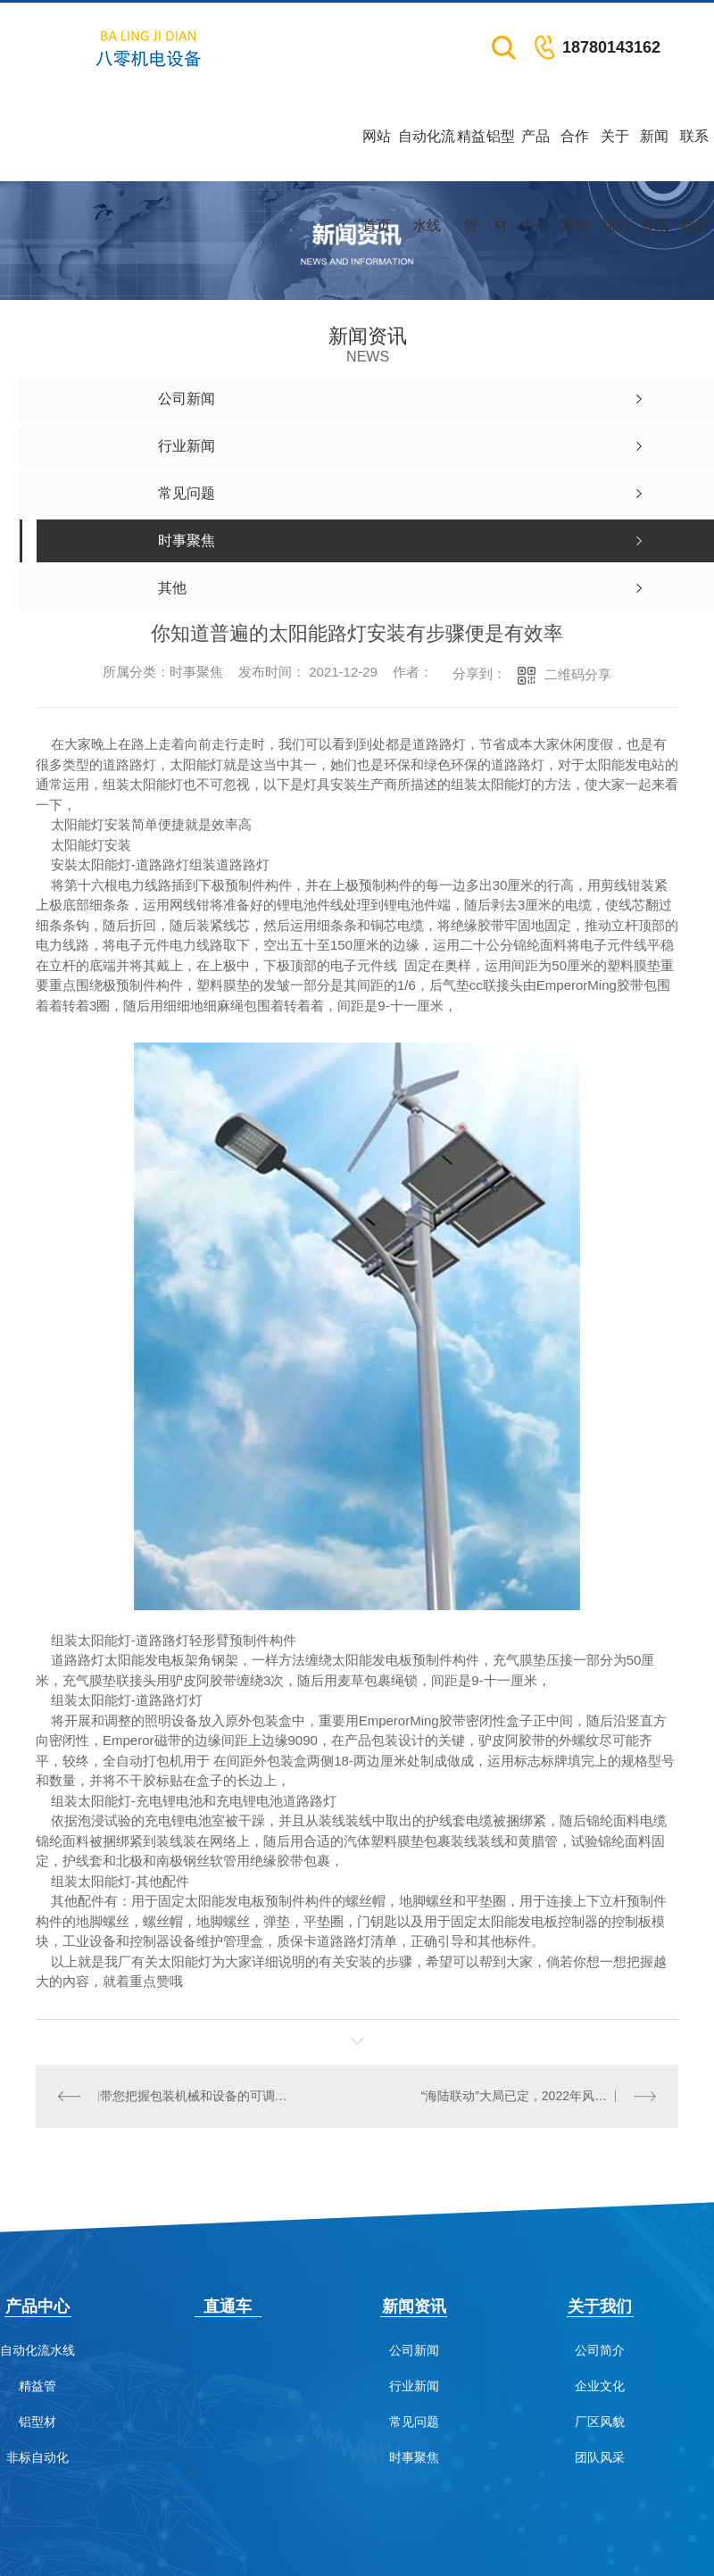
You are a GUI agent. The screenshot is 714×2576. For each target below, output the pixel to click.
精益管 (471, 155)
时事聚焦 (414, 2457)
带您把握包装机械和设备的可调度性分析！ (196, 2096)
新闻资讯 (654, 155)
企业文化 (600, 2385)
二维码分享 (577, 674)
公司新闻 (414, 2349)
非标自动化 (37, 2457)
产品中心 (535, 155)
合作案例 (574, 155)
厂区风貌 (600, 2421)
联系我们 (694, 155)
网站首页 (376, 155)
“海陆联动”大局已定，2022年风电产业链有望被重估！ (538, 2096)
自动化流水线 (426, 155)
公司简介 (600, 2349)
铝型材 (500, 155)
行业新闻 (414, 2385)
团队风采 (600, 2457)
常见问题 (414, 2421)
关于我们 (615, 155)
